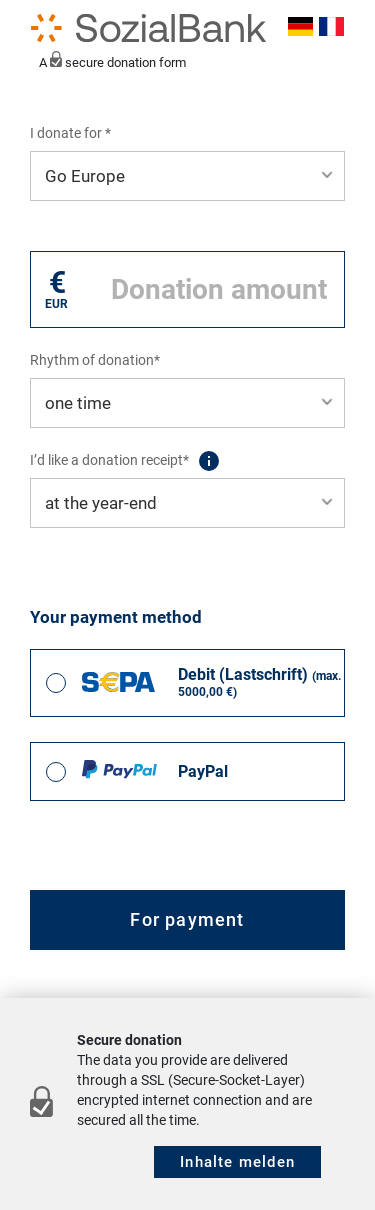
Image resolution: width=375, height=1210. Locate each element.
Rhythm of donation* (95, 360)
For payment (187, 919)
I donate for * (70, 133)
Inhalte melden (237, 1162)
